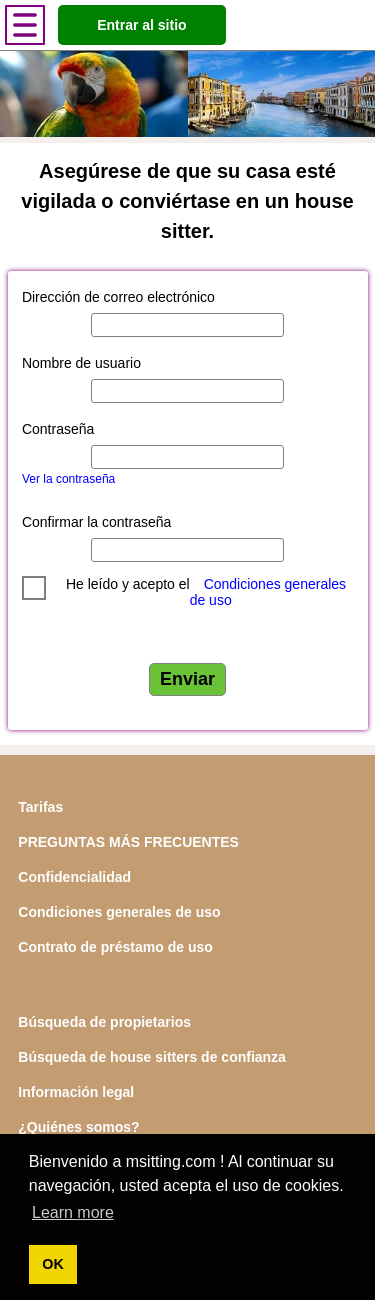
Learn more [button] (73, 1212)
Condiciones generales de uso (119, 912)
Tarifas (40, 807)
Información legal (76, 1092)
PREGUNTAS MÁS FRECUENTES (128, 842)
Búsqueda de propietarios (104, 1022)
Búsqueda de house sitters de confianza (152, 1057)
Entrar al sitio (141, 25)
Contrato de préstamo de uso (115, 947)
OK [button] (53, 1264)
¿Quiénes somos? (78, 1127)
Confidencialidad (74, 877)
